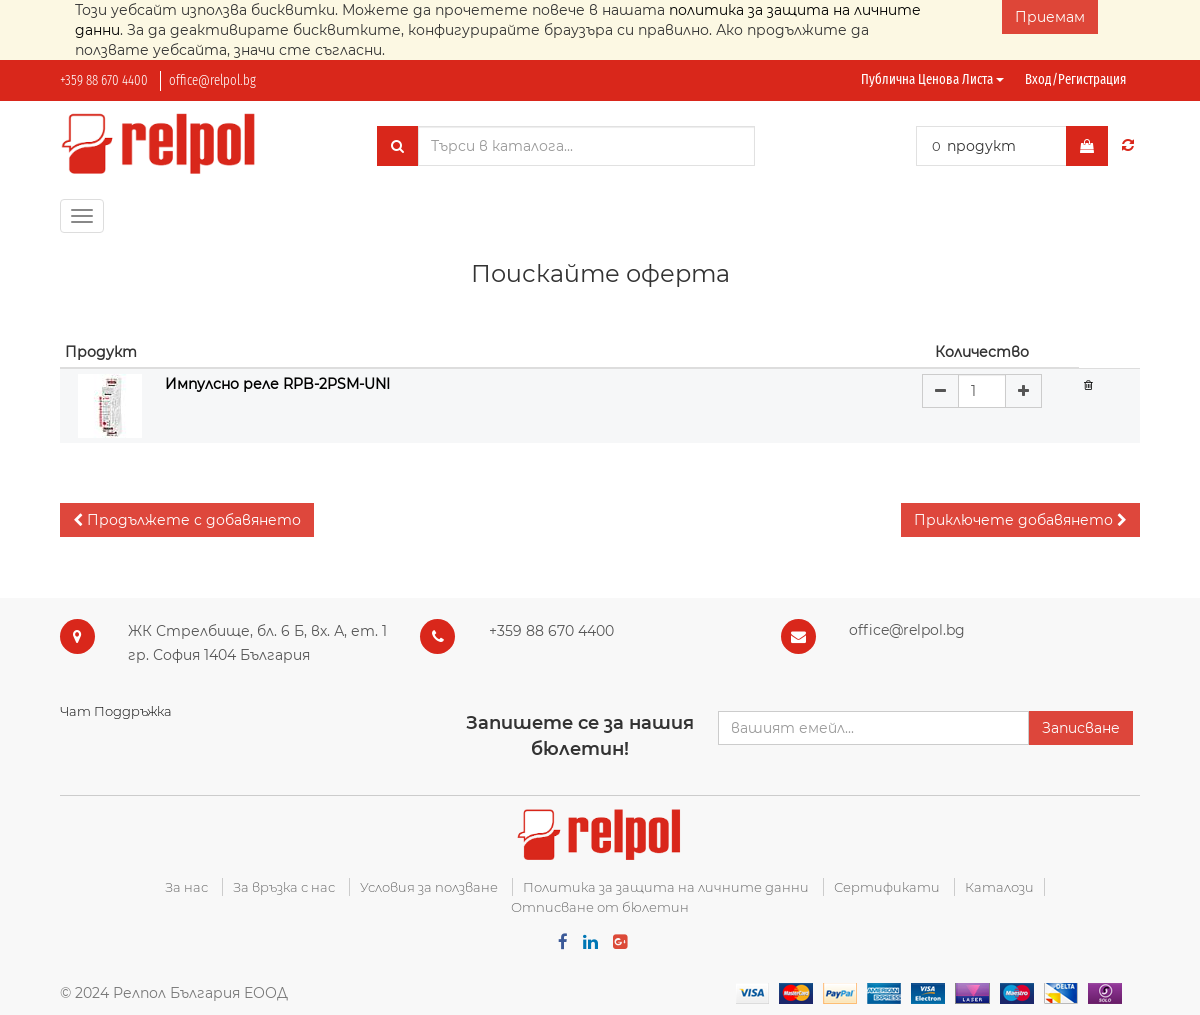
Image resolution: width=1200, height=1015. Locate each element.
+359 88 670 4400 (104, 80)
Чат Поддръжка (116, 711)
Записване (1081, 728)
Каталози (999, 887)
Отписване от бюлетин (600, 907)
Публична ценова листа (932, 79)
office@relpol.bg (212, 80)
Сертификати (887, 887)
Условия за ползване (429, 887)
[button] (187, 520)
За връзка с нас (284, 887)
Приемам (1050, 17)
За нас (186, 887)
